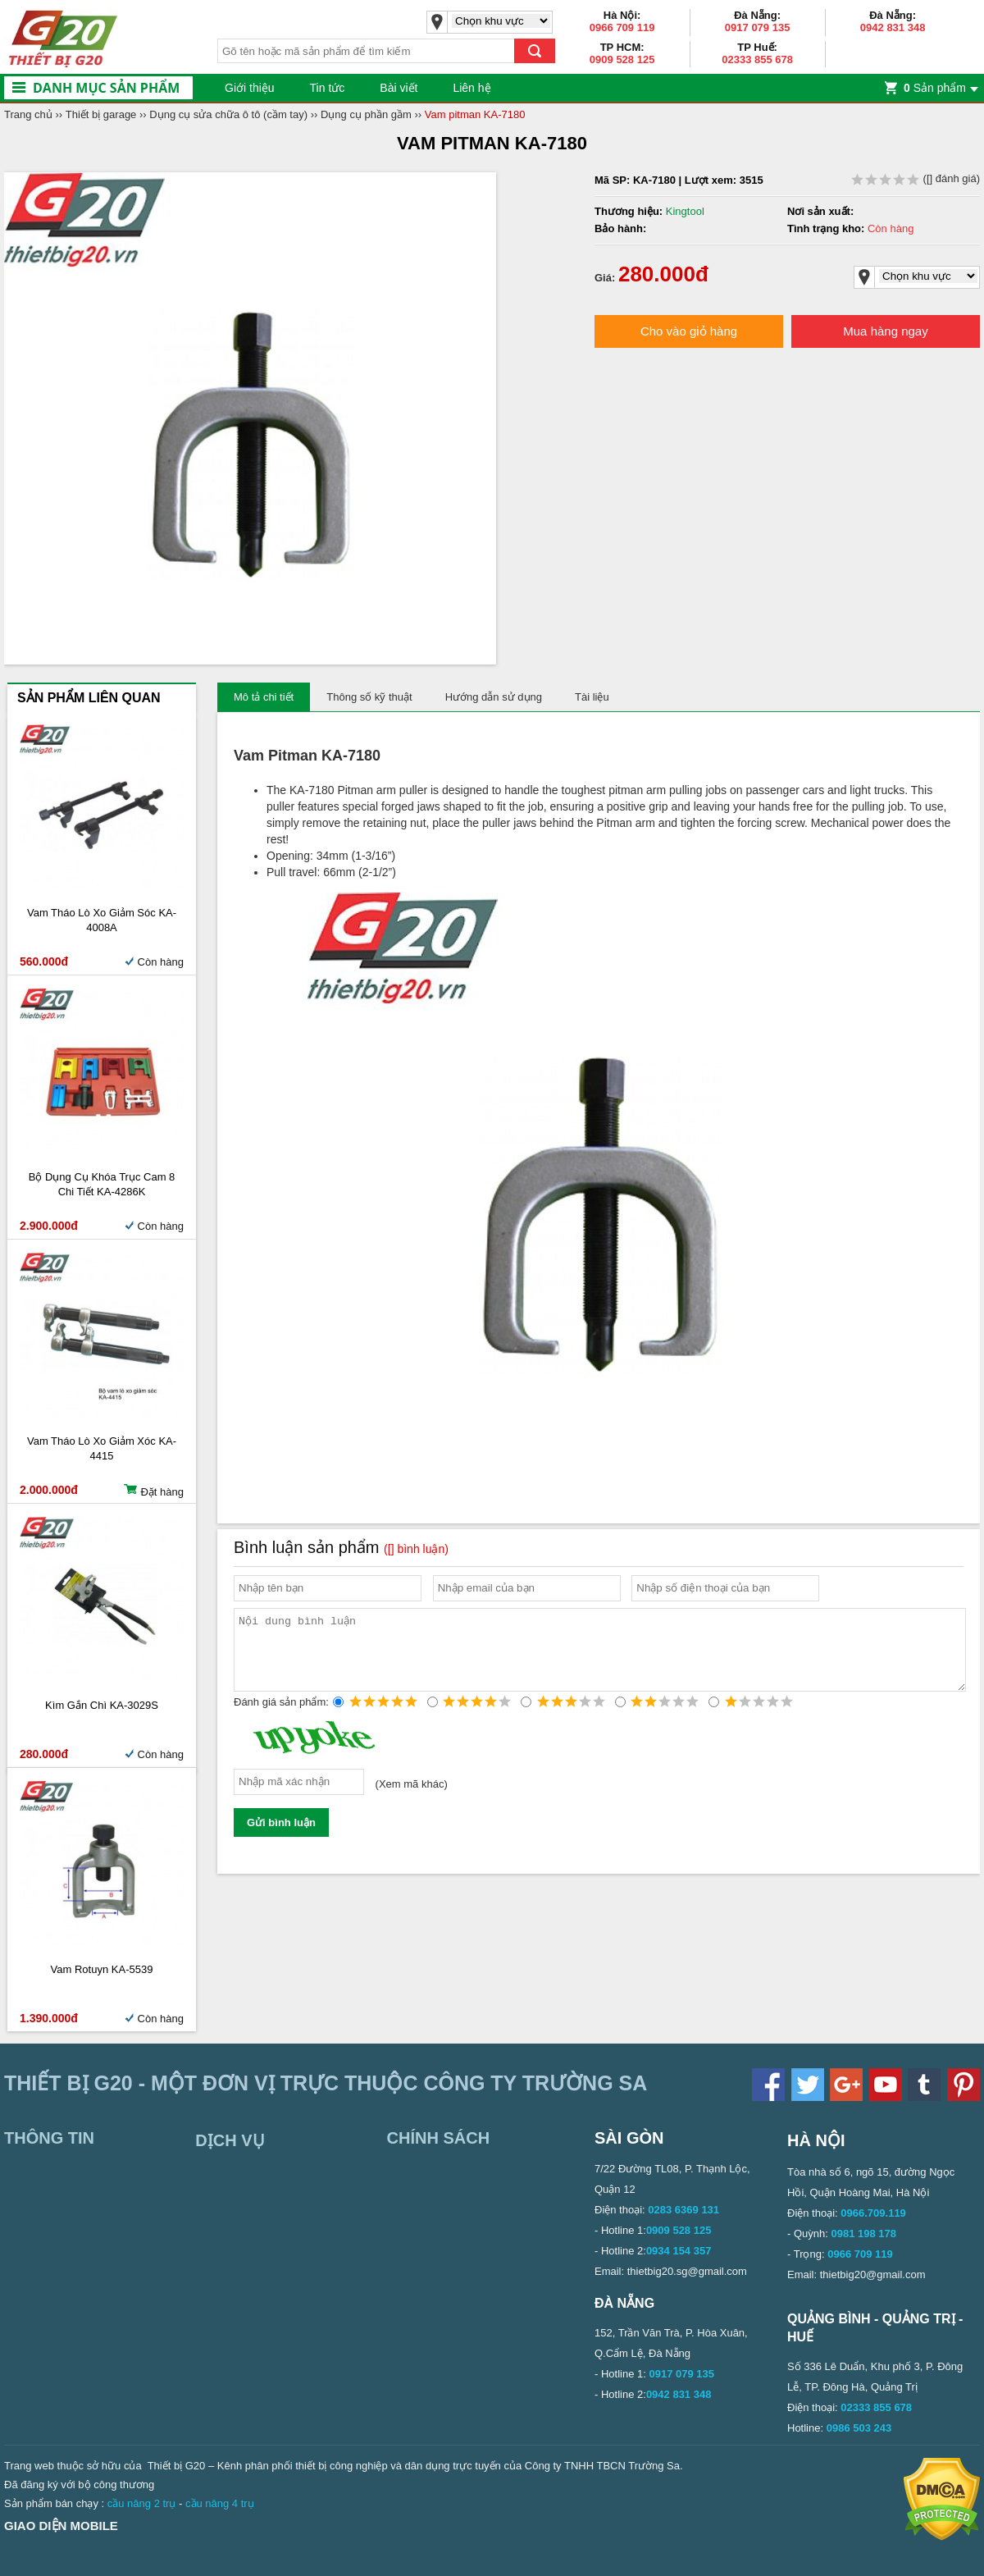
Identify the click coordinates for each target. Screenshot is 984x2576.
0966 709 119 (622, 27)
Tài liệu (592, 697)
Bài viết (398, 87)
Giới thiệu (250, 87)
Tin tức (327, 87)
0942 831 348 (893, 27)
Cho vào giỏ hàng (688, 331)
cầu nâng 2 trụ (141, 2503)
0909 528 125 (622, 59)
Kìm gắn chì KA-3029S (101, 1705)
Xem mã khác (411, 1799)
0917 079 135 (757, 27)
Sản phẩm (935, 87)
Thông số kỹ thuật (369, 697)
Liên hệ (471, 87)
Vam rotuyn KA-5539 (102, 1969)
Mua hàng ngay (885, 331)
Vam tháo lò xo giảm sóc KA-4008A (101, 920)
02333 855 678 (757, 59)
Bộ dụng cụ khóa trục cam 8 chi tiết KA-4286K (102, 1184)
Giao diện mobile (61, 2526)
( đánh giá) (915, 178)
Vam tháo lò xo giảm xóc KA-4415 (101, 1448)
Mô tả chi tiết (264, 697)
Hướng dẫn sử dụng (493, 697)
